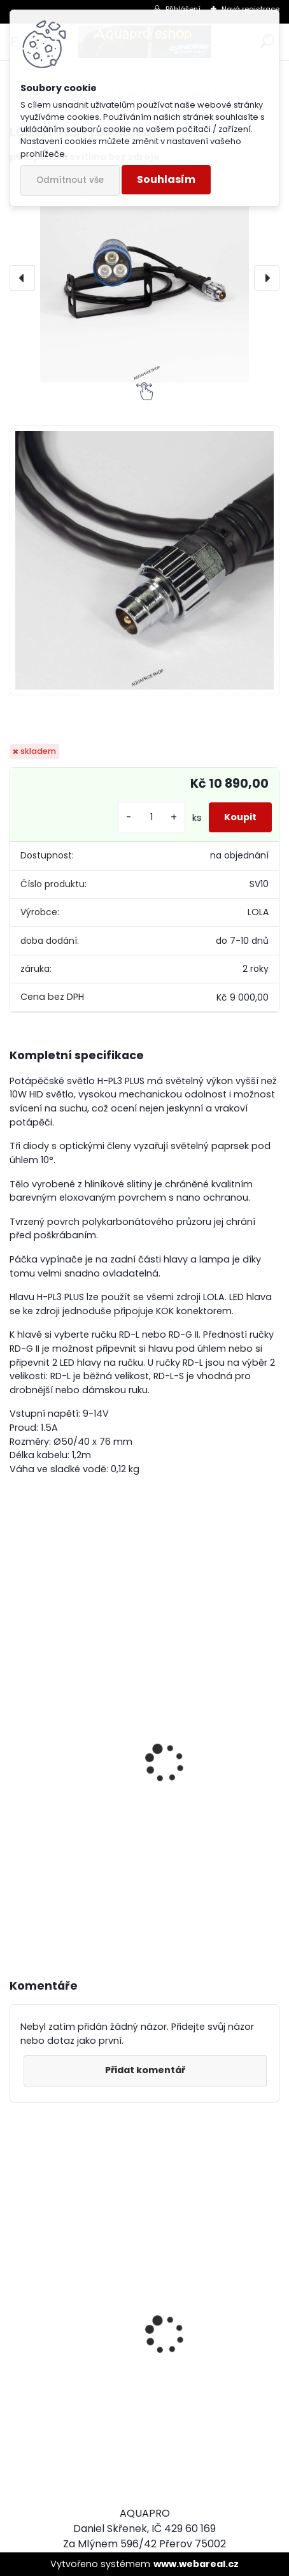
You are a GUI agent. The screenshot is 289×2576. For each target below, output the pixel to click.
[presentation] (22, 278)
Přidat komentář (145, 2070)
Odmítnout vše (70, 180)
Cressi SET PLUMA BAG (73, 2397)
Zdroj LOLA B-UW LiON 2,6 (79, 1835)
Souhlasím (166, 179)
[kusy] (151, 817)
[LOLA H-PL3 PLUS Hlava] (144, 277)
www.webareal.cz (196, 2564)
